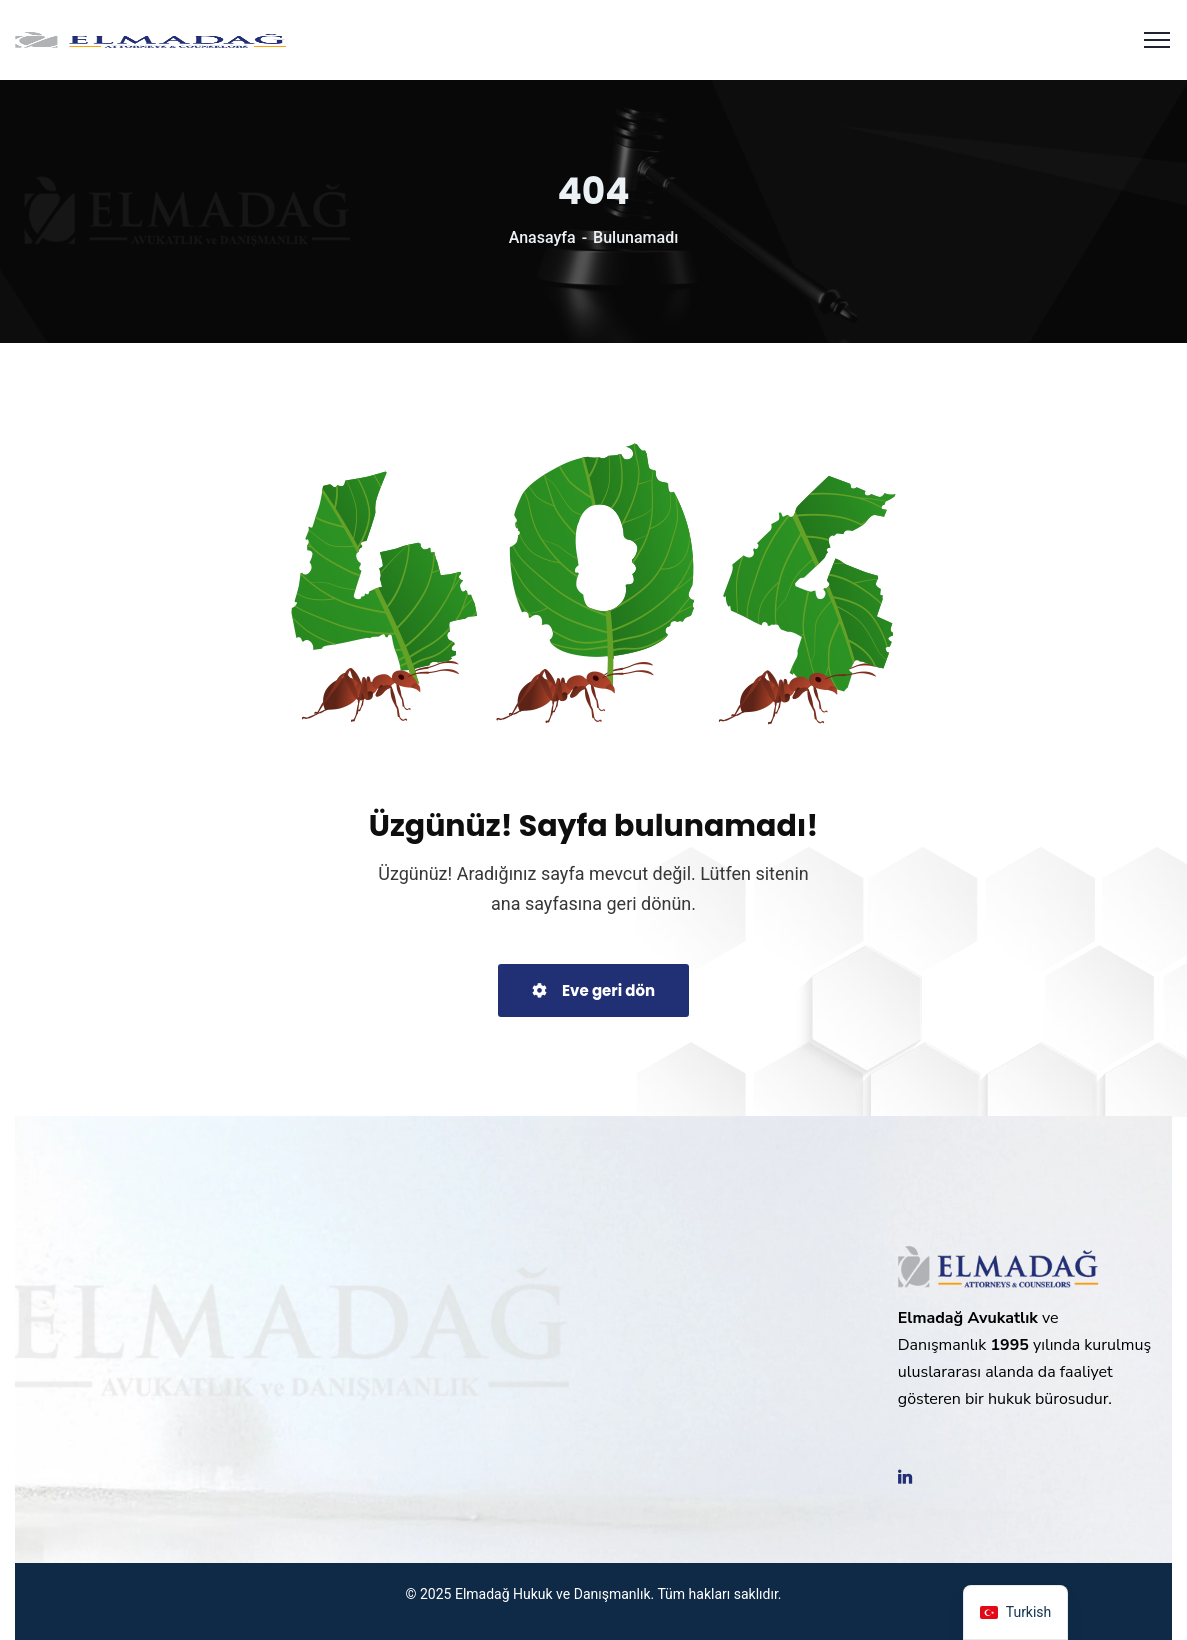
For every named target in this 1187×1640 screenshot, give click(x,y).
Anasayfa (542, 237)
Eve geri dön (593, 990)
